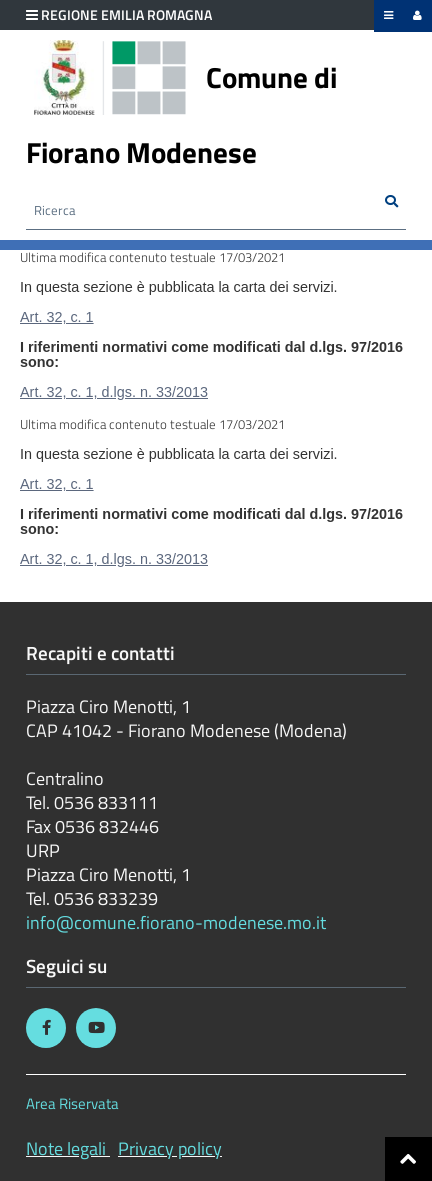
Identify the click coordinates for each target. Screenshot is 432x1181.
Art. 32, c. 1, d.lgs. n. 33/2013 (114, 392)
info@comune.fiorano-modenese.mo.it (176, 922)
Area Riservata (72, 1103)
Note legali (66, 1148)
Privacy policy (170, 1148)
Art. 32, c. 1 (57, 317)
